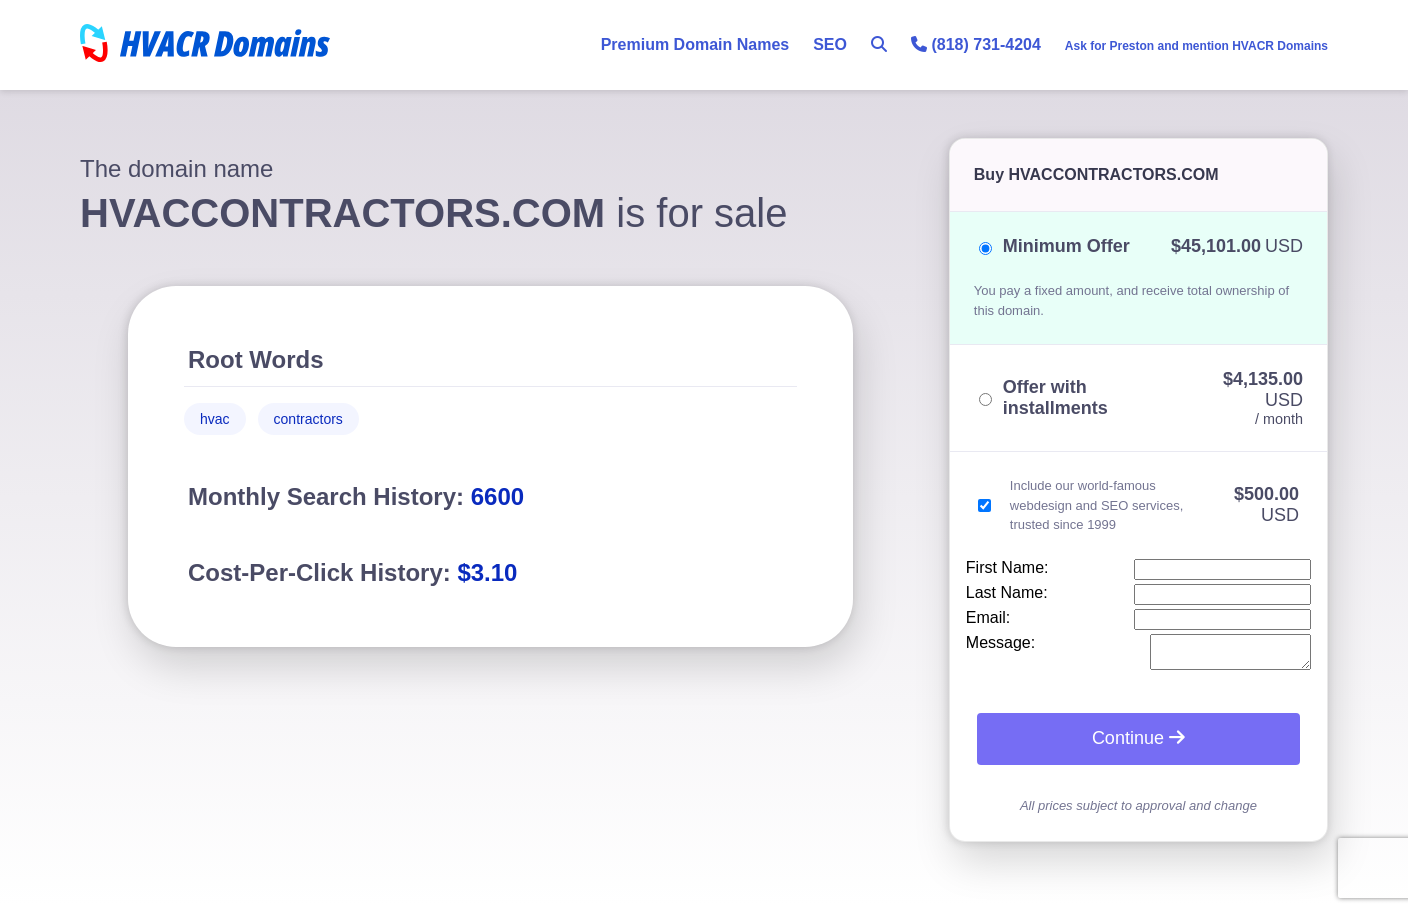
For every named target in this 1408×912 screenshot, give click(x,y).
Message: (1000, 642)
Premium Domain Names (695, 44)
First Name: (1007, 567)
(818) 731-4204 (976, 44)
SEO (830, 44)
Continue (1138, 744)
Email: (988, 617)
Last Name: (1007, 592)
